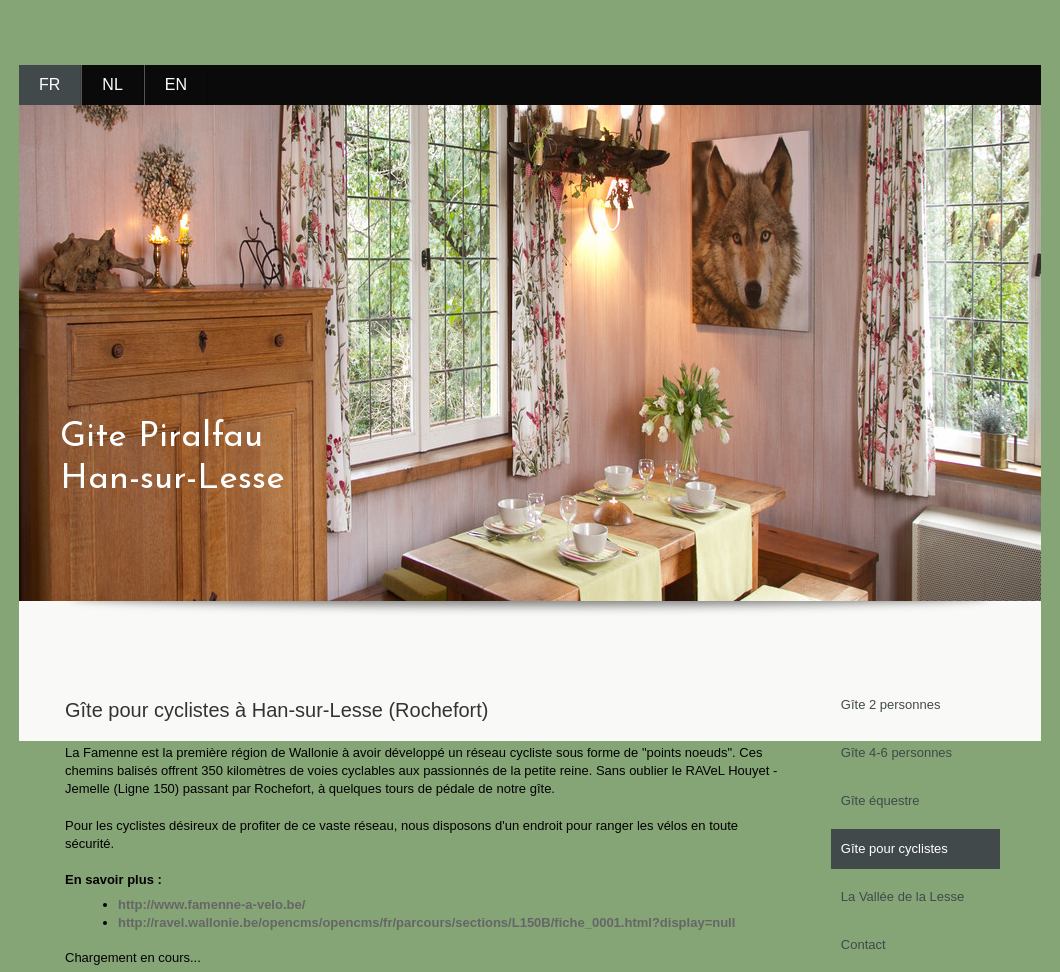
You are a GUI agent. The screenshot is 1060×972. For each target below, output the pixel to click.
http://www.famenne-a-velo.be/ (211, 904)
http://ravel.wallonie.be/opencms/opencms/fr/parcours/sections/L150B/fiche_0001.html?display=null (426, 922)
